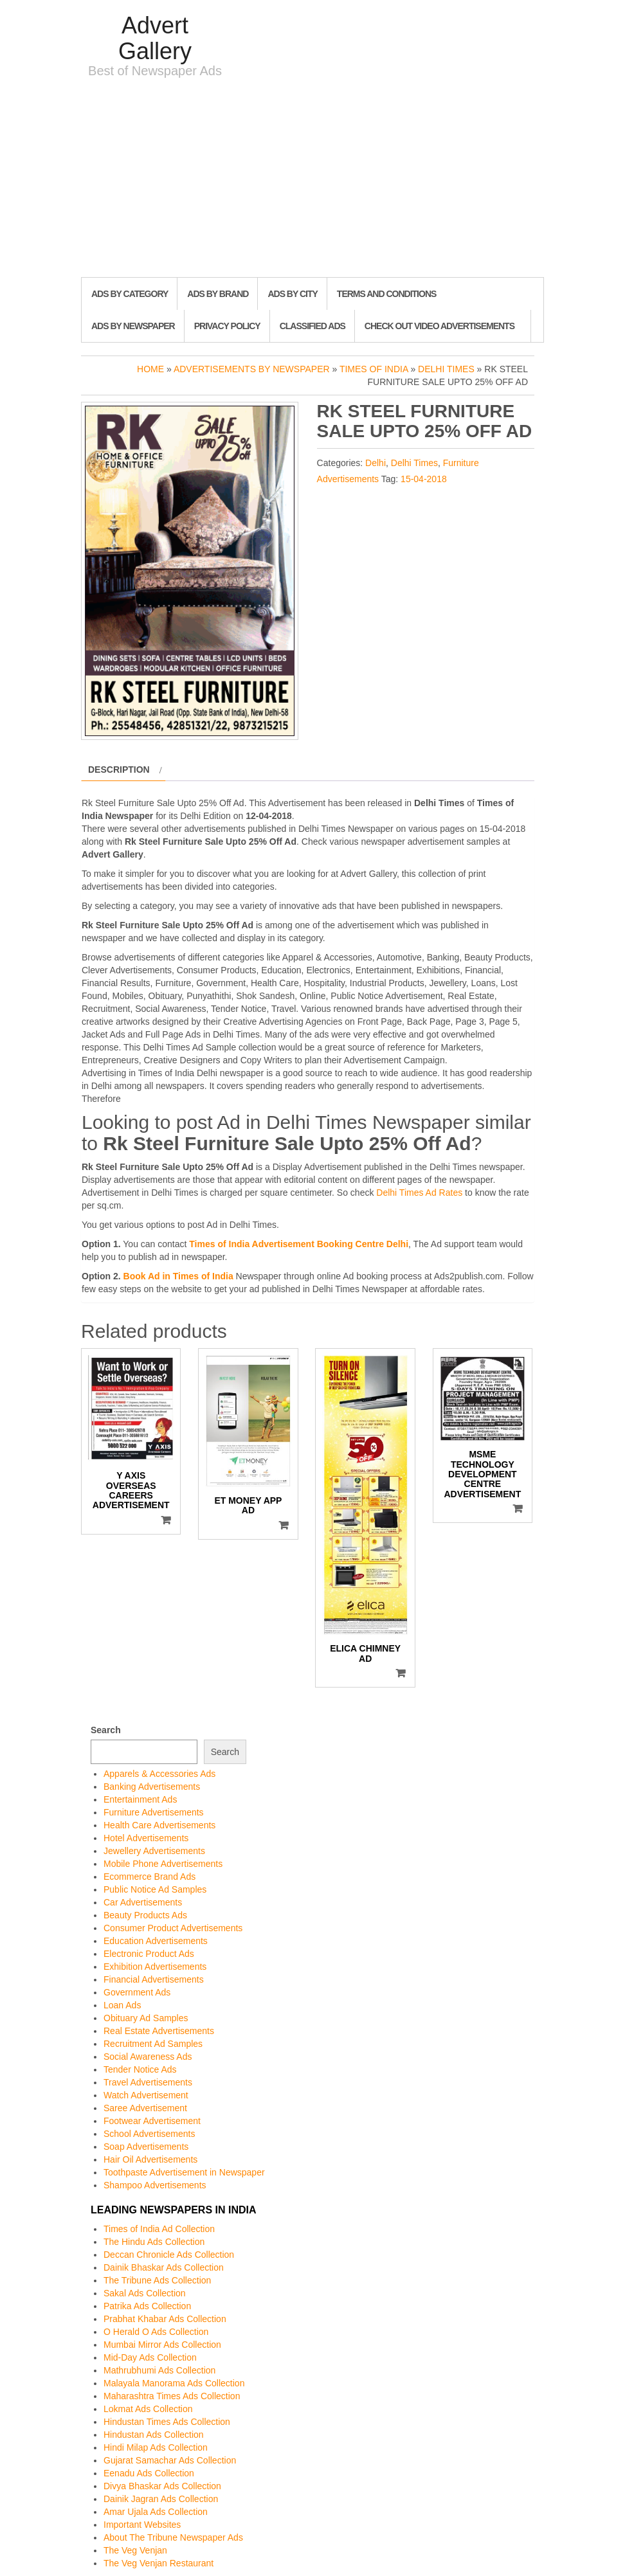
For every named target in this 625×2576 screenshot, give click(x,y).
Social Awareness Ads (148, 2056)
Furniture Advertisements (154, 1812)
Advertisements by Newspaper (252, 369)
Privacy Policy (227, 326)
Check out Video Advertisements (439, 326)
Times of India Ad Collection (159, 2229)
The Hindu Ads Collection (154, 2242)
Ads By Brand (217, 294)
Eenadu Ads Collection (149, 2473)
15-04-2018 (424, 479)
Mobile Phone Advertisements (163, 1864)
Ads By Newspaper (133, 326)
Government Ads (137, 1992)
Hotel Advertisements (146, 1838)
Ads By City (292, 294)
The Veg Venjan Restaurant (158, 2563)
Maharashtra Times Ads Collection (172, 2396)
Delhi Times (446, 369)
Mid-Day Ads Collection (150, 2357)
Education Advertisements (156, 1941)
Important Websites (142, 2524)
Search (106, 1730)
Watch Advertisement (146, 2095)
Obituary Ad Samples (146, 2018)
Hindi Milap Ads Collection (156, 2447)
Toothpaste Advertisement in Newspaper (184, 2172)
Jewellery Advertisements (154, 1851)
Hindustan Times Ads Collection (167, 2422)
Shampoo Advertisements (155, 2185)
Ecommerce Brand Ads (149, 1876)
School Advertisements (149, 2134)
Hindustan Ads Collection (154, 2434)
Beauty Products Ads (145, 1915)
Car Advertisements (143, 1902)
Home (150, 369)
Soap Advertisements (146, 2146)
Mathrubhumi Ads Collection (159, 2370)
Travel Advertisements (148, 2082)
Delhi (375, 463)
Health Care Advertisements (159, 1825)
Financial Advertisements (154, 1979)
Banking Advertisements (152, 1786)
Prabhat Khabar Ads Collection (165, 2319)
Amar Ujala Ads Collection (156, 2512)
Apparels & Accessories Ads (159, 1774)
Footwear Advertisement (152, 2121)
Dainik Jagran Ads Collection (161, 2499)
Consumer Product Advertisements (173, 1928)
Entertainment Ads (140, 1799)
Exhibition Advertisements (155, 1966)
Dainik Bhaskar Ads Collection (164, 2267)
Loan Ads (122, 2005)
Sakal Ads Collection (145, 2293)
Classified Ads (312, 326)
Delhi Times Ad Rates (419, 1192)
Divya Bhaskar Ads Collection (162, 2486)
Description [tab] (119, 769)
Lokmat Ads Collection (148, 2409)
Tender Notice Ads (140, 2069)
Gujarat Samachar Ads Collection (170, 2460)
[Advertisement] (312, 181)
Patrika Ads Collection (147, 2306)
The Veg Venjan (135, 2550)
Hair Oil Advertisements (150, 2159)
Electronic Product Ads (149, 1954)
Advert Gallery (155, 38)
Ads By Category (129, 294)
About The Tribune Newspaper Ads (173, 2537)
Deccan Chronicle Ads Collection (169, 2254)
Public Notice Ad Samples (155, 1889)
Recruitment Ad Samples (153, 2044)
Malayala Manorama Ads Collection (174, 2383)
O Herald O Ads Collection (156, 2332)
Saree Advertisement (145, 2108)
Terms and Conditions (386, 294)
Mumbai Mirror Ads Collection (162, 2344)
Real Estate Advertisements (159, 2031)
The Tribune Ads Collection (157, 2280)
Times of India (374, 369)
